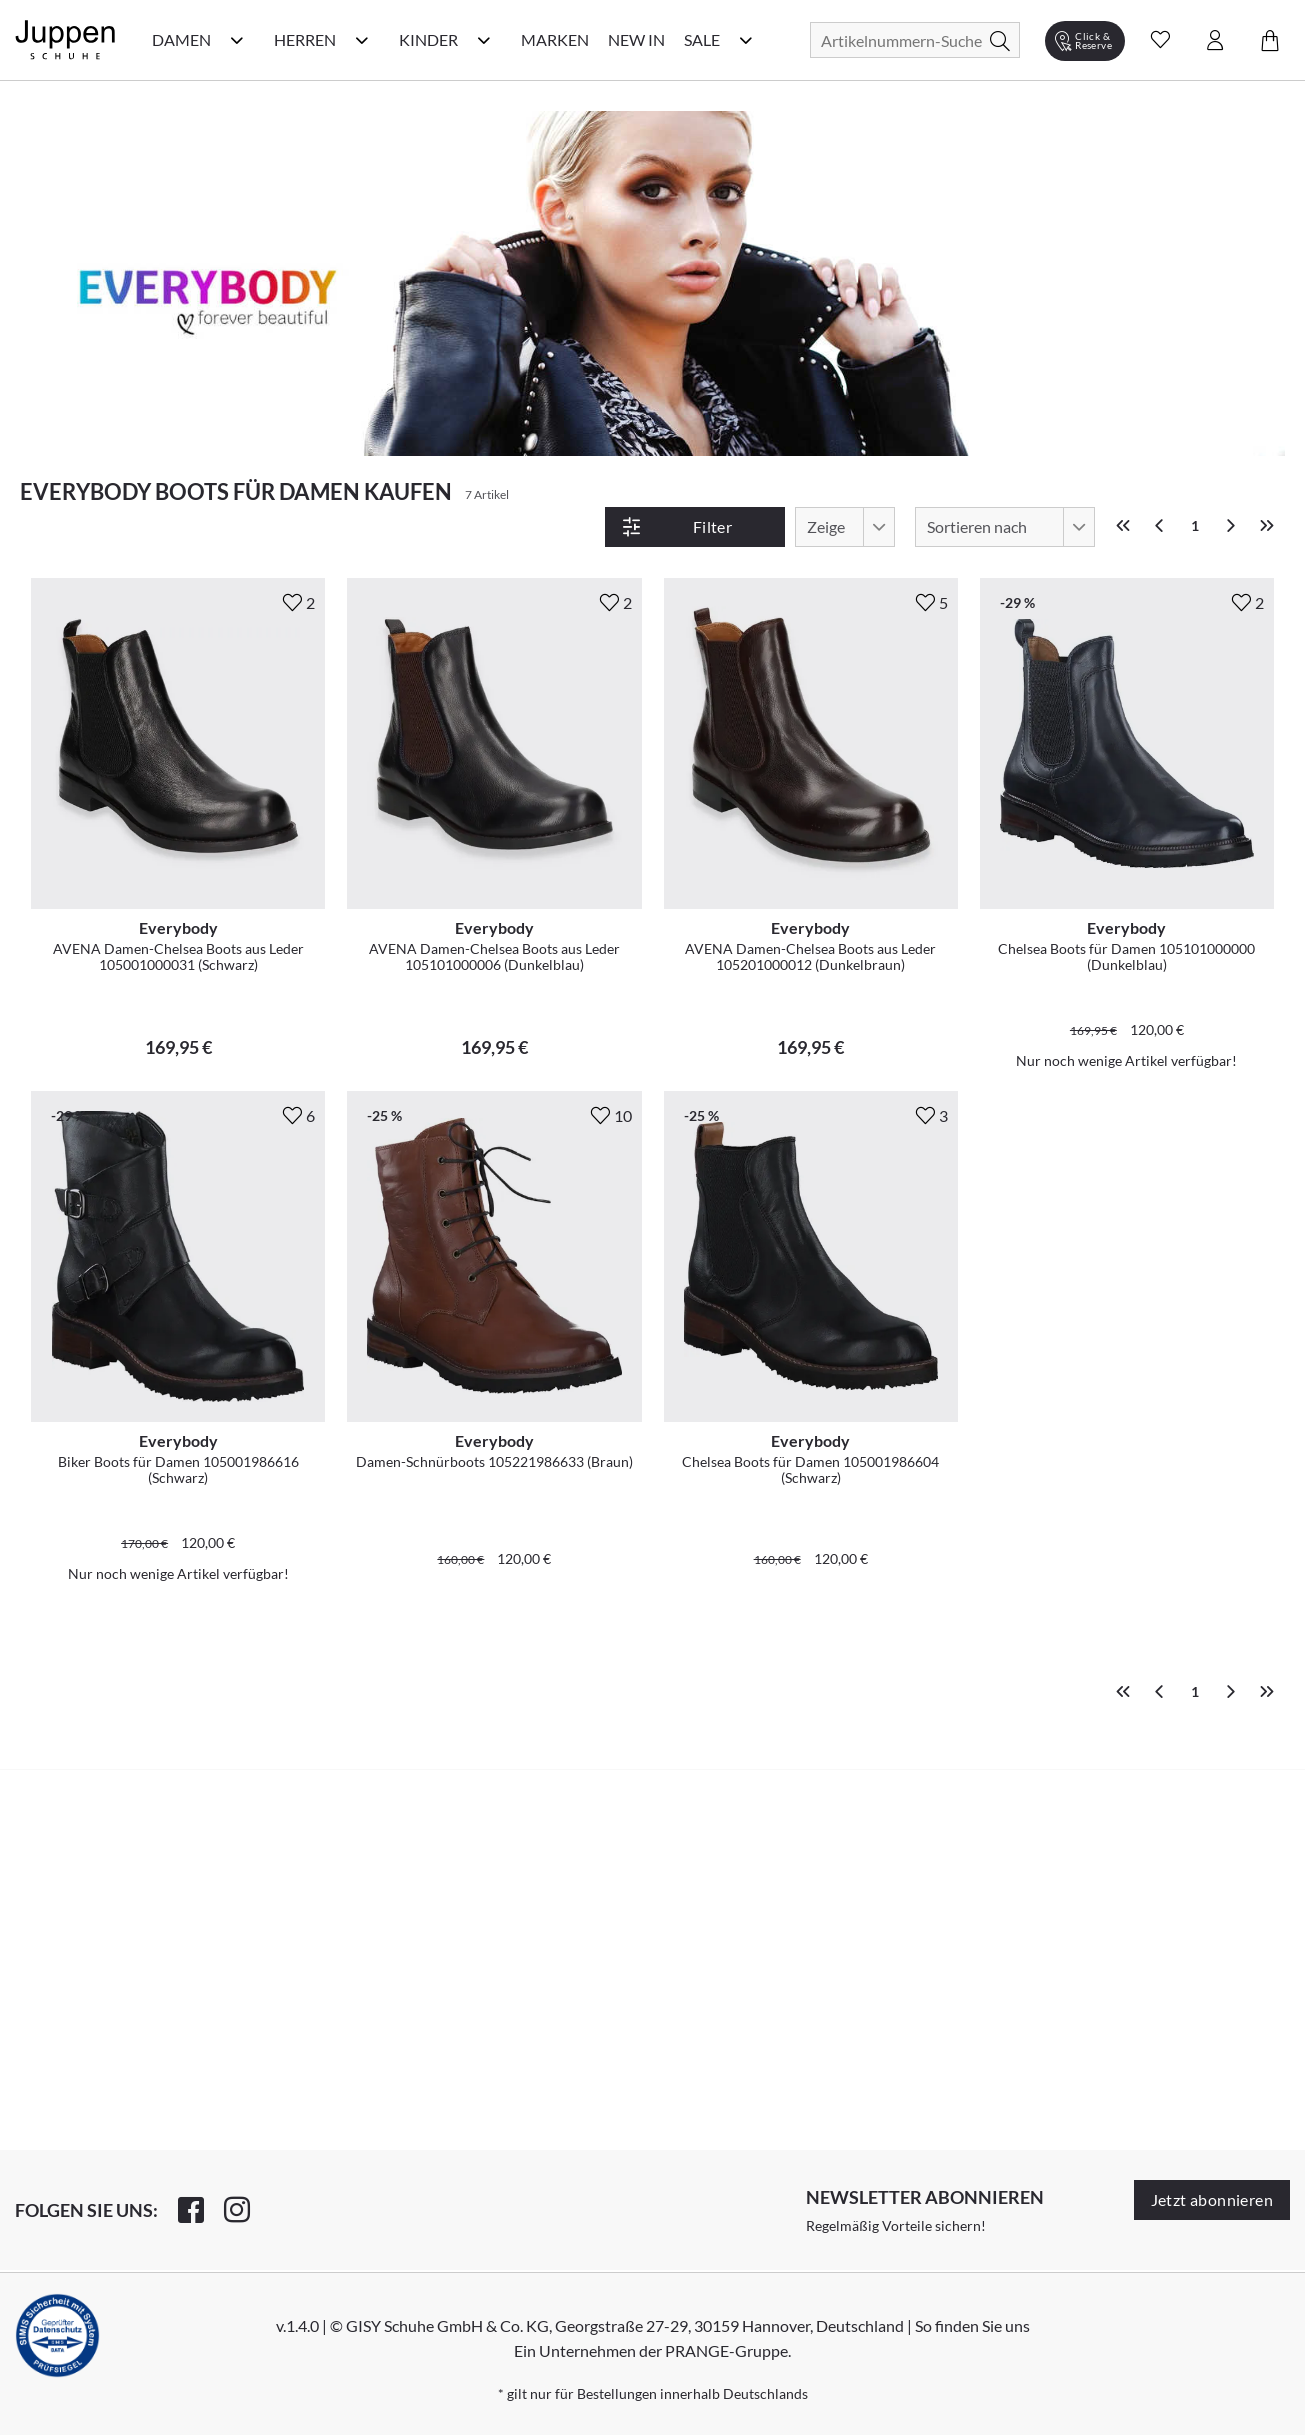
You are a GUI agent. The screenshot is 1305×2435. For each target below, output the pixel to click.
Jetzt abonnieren (1212, 2199)
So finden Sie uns (972, 2325)
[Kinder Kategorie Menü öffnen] (484, 40)
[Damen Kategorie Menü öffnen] (237, 40)
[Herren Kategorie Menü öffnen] (362, 40)
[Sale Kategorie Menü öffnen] (746, 40)
